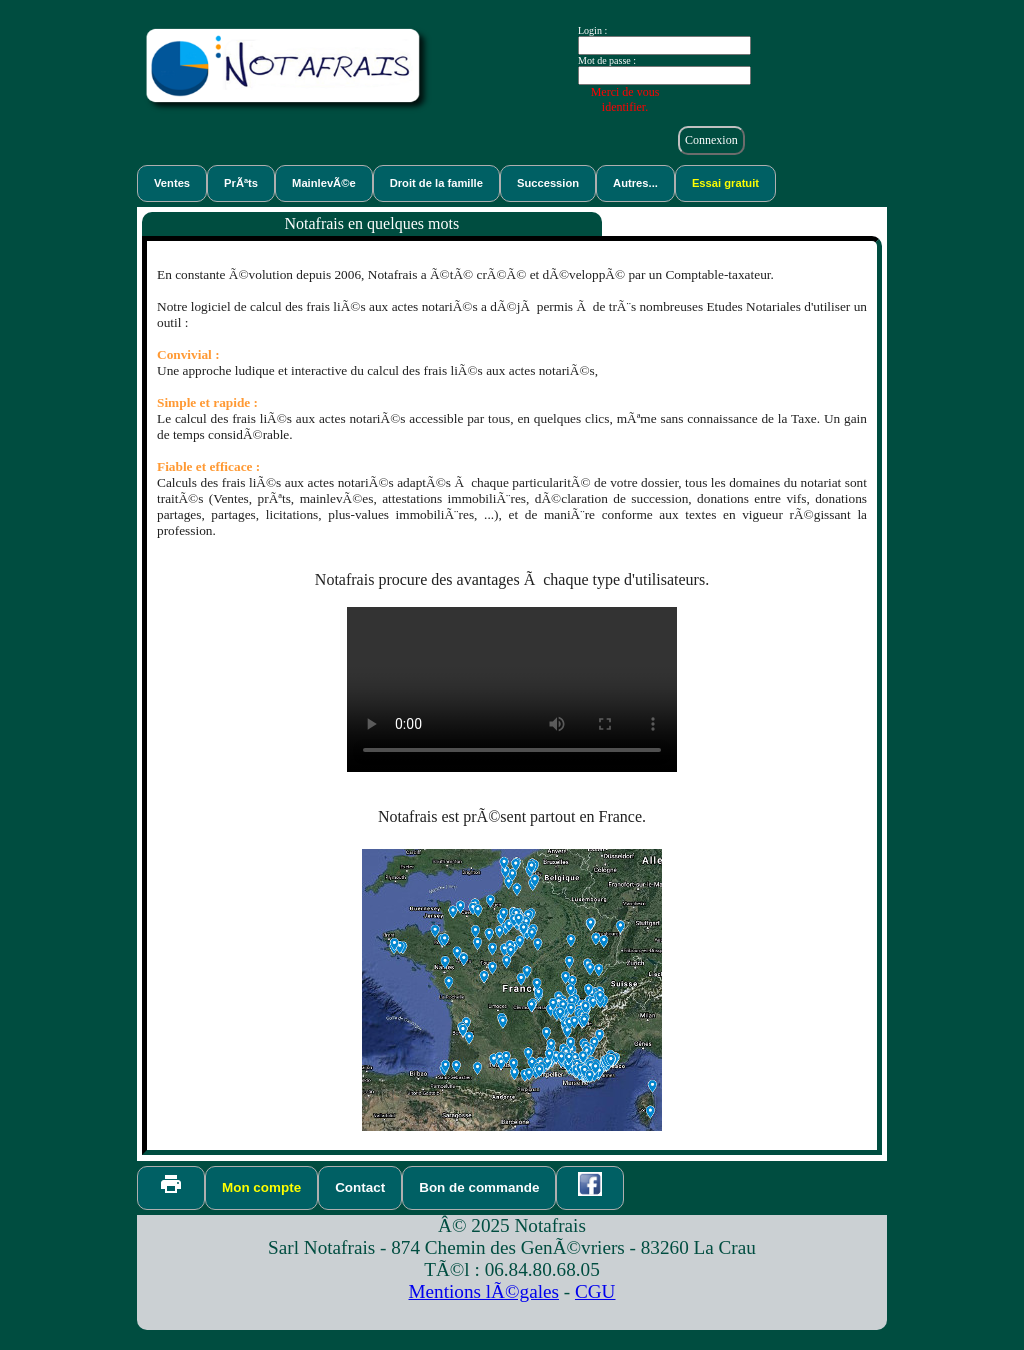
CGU (595, 1291)
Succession (548, 183)
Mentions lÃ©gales (484, 1291)
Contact (360, 1187)
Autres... (635, 183)
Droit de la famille (436, 183)
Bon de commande (479, 1187)
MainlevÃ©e (324, 183)
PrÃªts (241, 183)
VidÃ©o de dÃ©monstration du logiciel (512, 689)
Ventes (172, 183)
